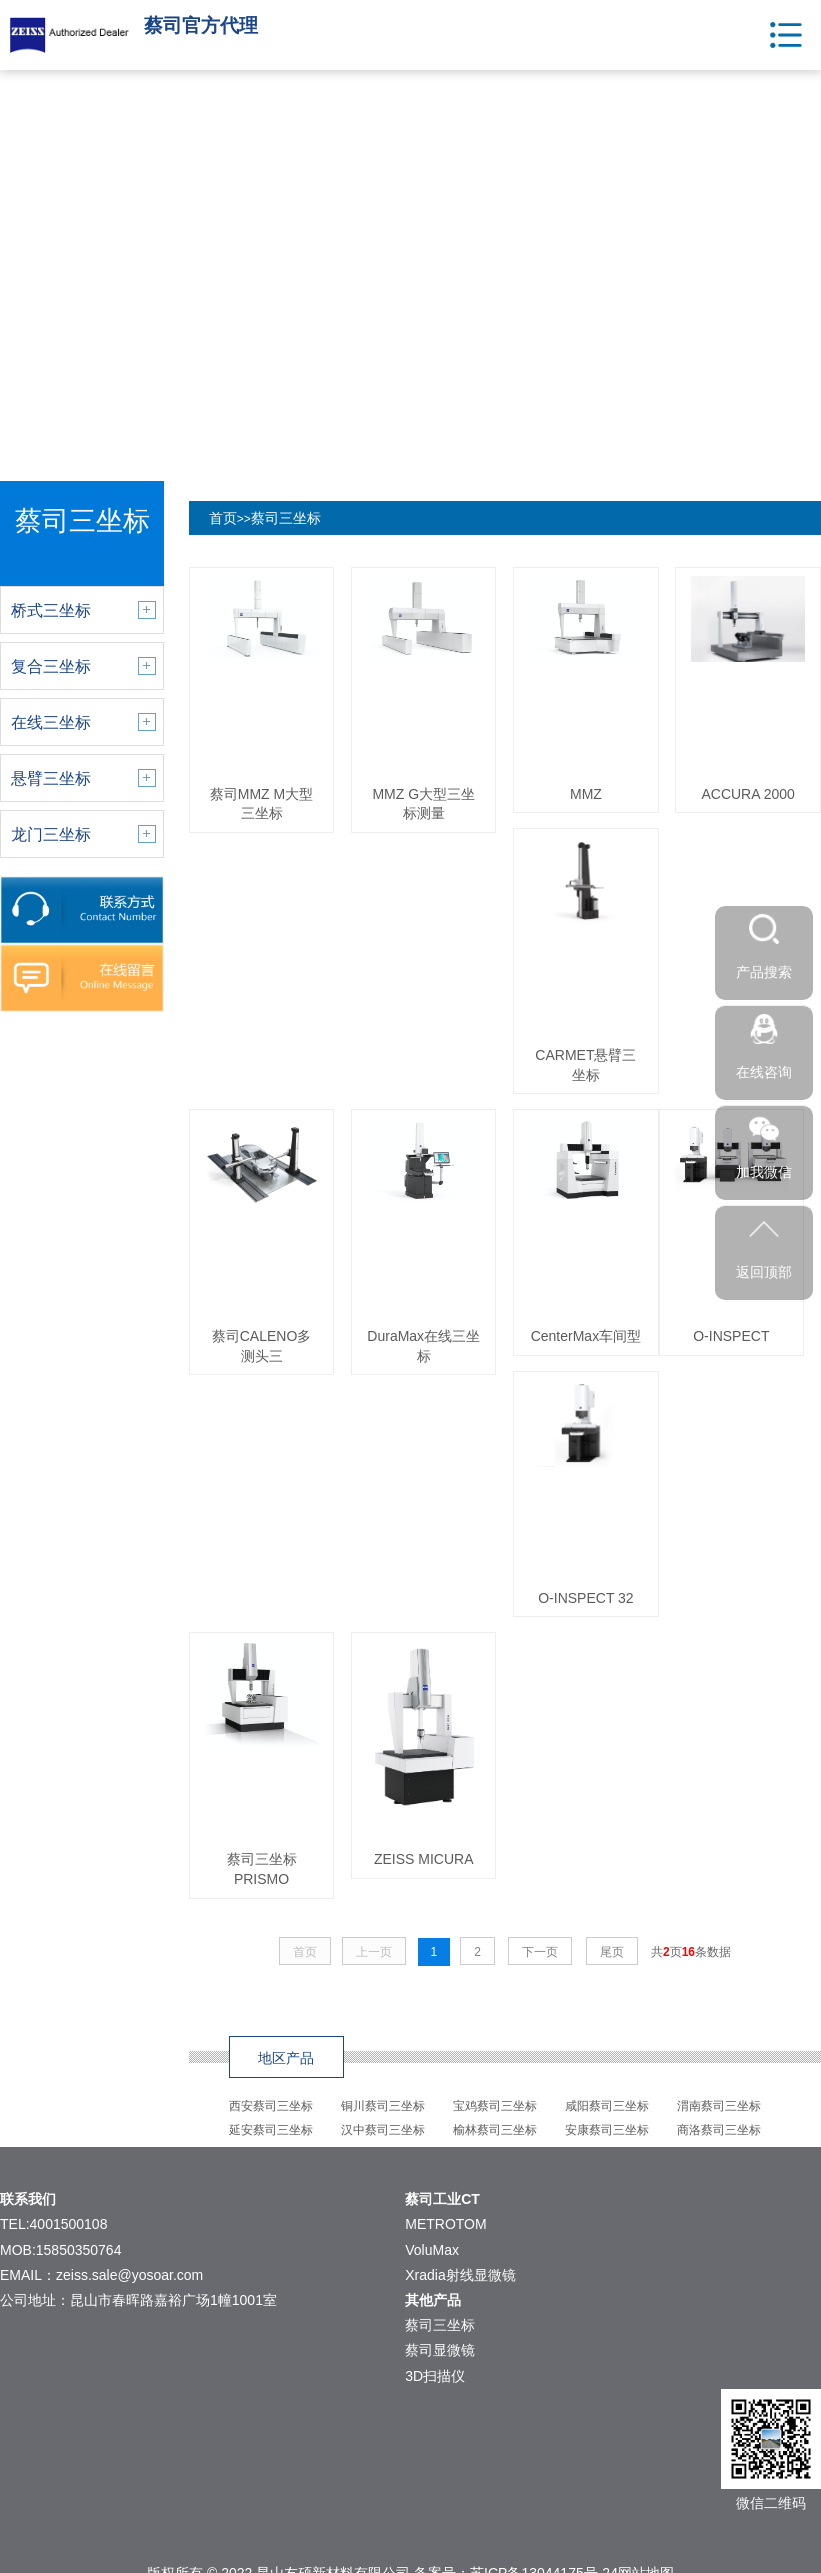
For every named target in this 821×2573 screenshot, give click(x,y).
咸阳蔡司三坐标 (607, 2106)
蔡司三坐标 (286, 518)
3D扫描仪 (435, 2376)
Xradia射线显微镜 (460, 2275)
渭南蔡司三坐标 (719, 2106)
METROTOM (445, 2224)
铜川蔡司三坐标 (383, 2106)
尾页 (612, 1952)
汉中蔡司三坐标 (383, 2130)
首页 (223, 518)
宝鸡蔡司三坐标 (495, 2106)
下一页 (540, 1952)
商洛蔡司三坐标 (719, 2130)
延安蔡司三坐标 (271, 2130)
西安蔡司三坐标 (271, 2106)
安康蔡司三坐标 (607, 2130)
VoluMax (432, 2250)
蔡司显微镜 (440, 2350)
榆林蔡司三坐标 (495, 2130)
